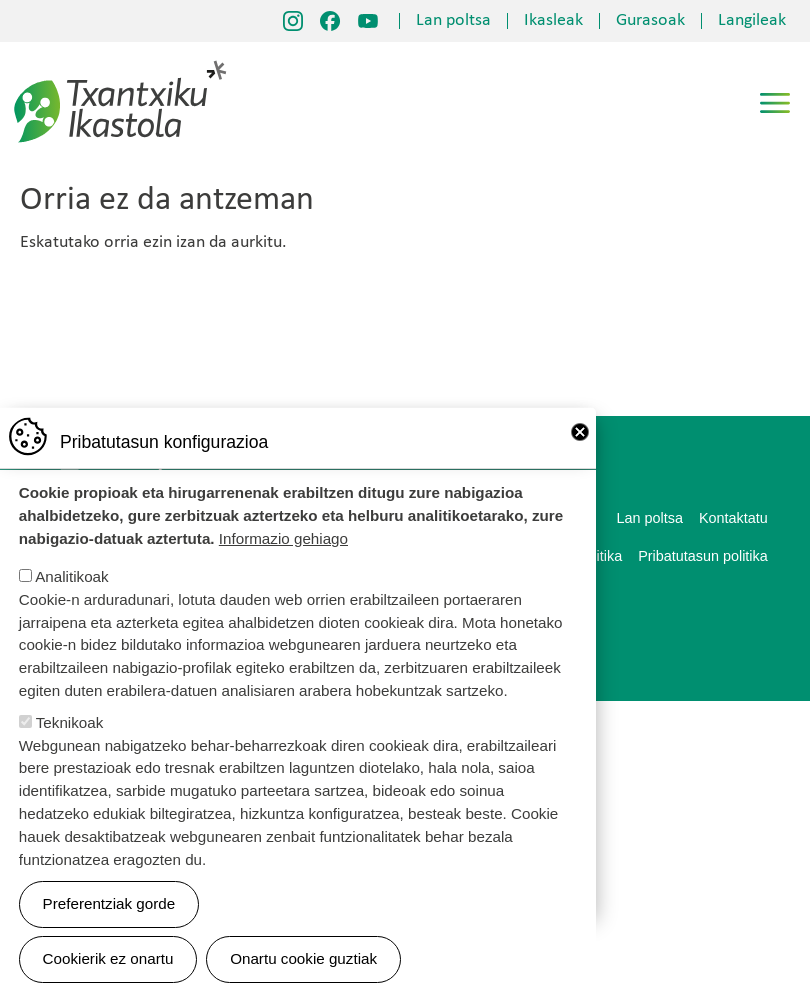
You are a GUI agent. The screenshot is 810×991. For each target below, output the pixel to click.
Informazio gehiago (283, 565)
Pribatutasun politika (703, 556)
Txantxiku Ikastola (120, 65)
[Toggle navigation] (775, 103)
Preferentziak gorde (109, 930)
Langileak (752, 21)
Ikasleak (553, 21)
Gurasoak (650, 21)
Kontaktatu (733, 518)
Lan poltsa (453, 21)
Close (580, 459)
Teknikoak (70, 749)
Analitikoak (71, 603)
